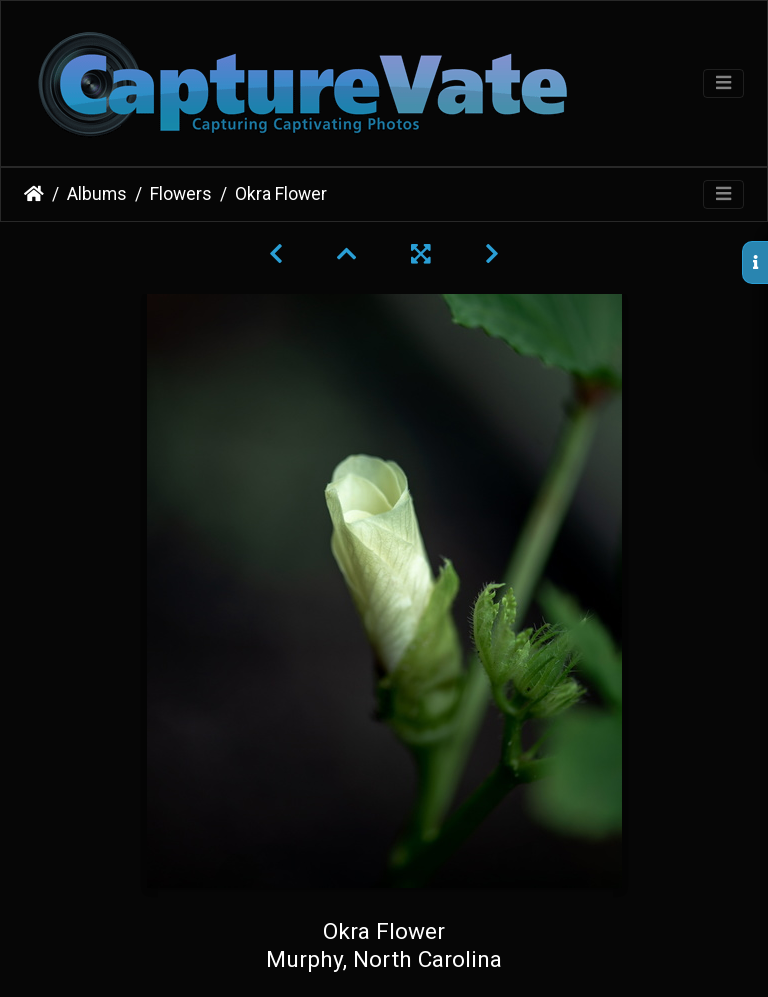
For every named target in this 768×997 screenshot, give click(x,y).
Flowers (181, 194)
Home (34, 194)
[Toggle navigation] (723, 83)
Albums (97, 194)
